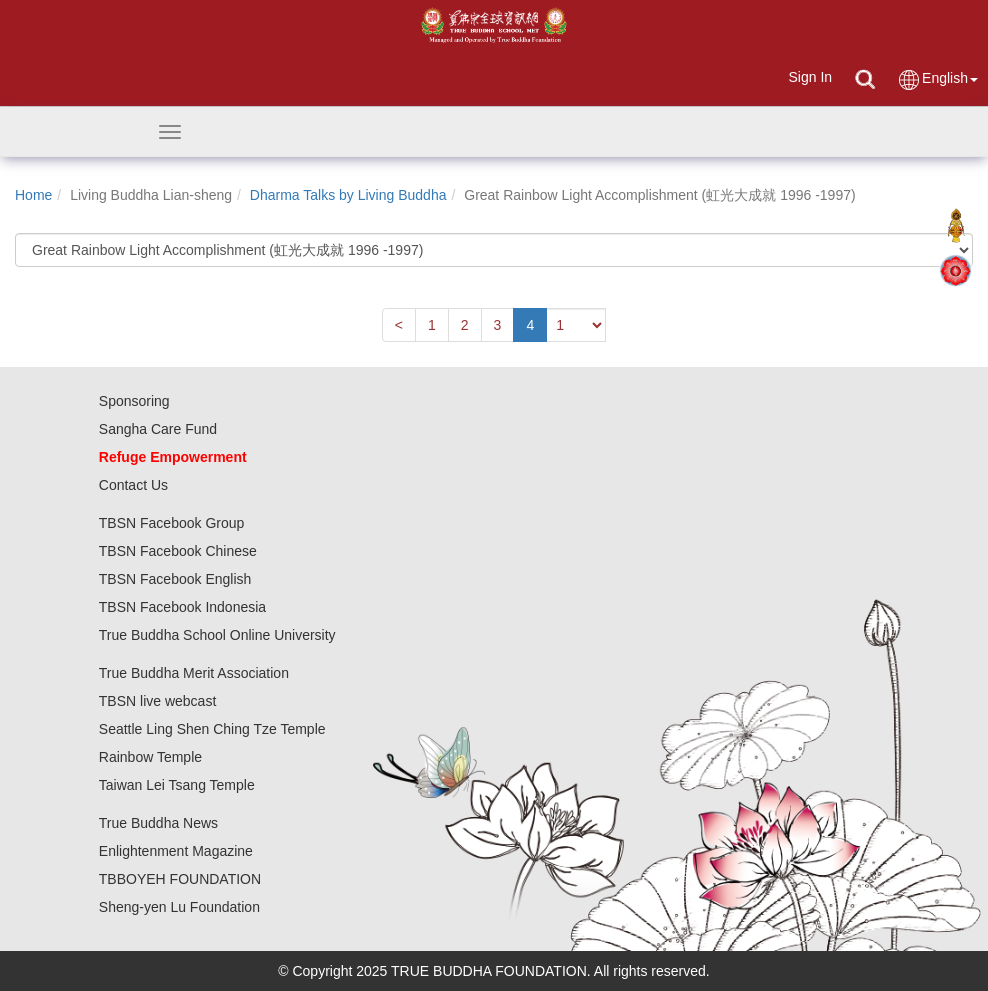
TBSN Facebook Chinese (178, 551)
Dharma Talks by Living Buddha (348, 195)
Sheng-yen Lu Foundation (179, 907)
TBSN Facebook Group (172, 523)
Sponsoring (134, 401)
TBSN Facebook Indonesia (182, 607)
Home (33, 195)
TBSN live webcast (157, 701)
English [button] (937, 79)
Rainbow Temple (150, 757)
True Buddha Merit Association (194, 673)
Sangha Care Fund (158, 429)
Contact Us (133, 485)
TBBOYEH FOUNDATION (180, 879)
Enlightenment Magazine (176, 851)
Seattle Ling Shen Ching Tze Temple (212, 729)
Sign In (810, 77)
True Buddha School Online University (217, 635)
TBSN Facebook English (175, 579)
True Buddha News (158, 823)
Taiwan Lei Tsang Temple (177, 785)
